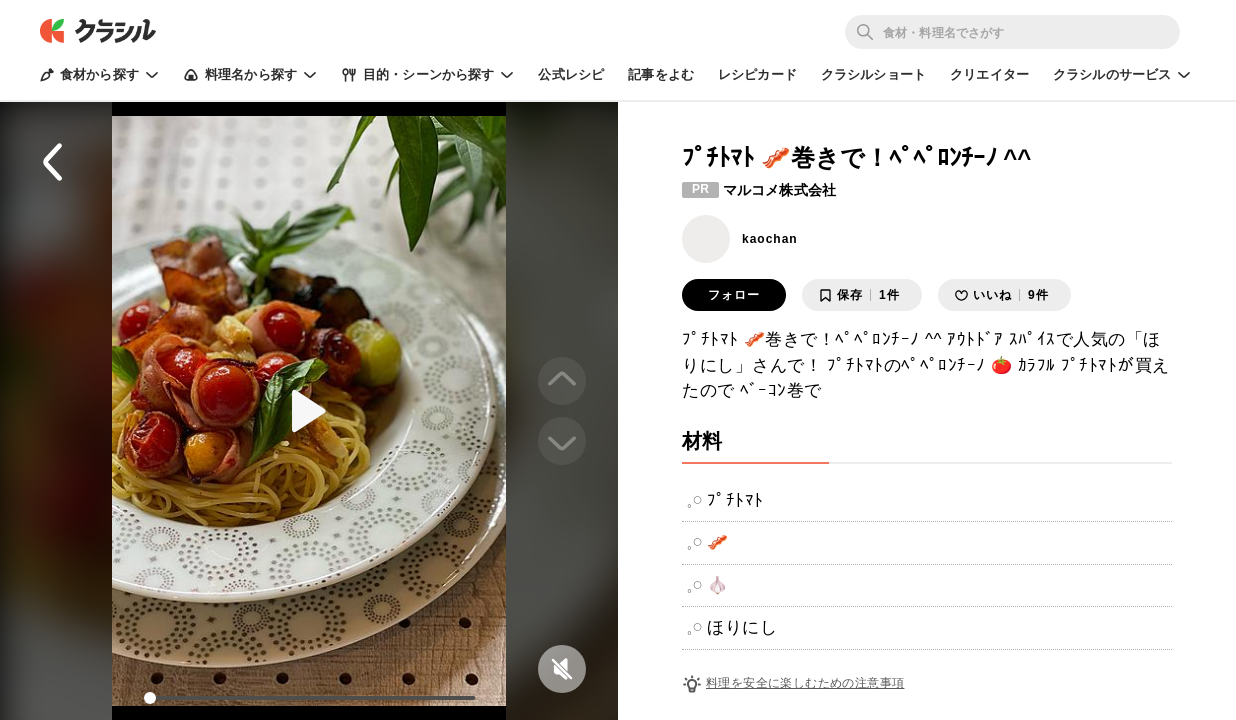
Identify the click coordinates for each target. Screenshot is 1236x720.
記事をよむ (661, 74)
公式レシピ (571, 74)
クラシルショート (873, 74)
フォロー (734, 295)
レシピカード (757, 74)
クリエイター (989, 74)
